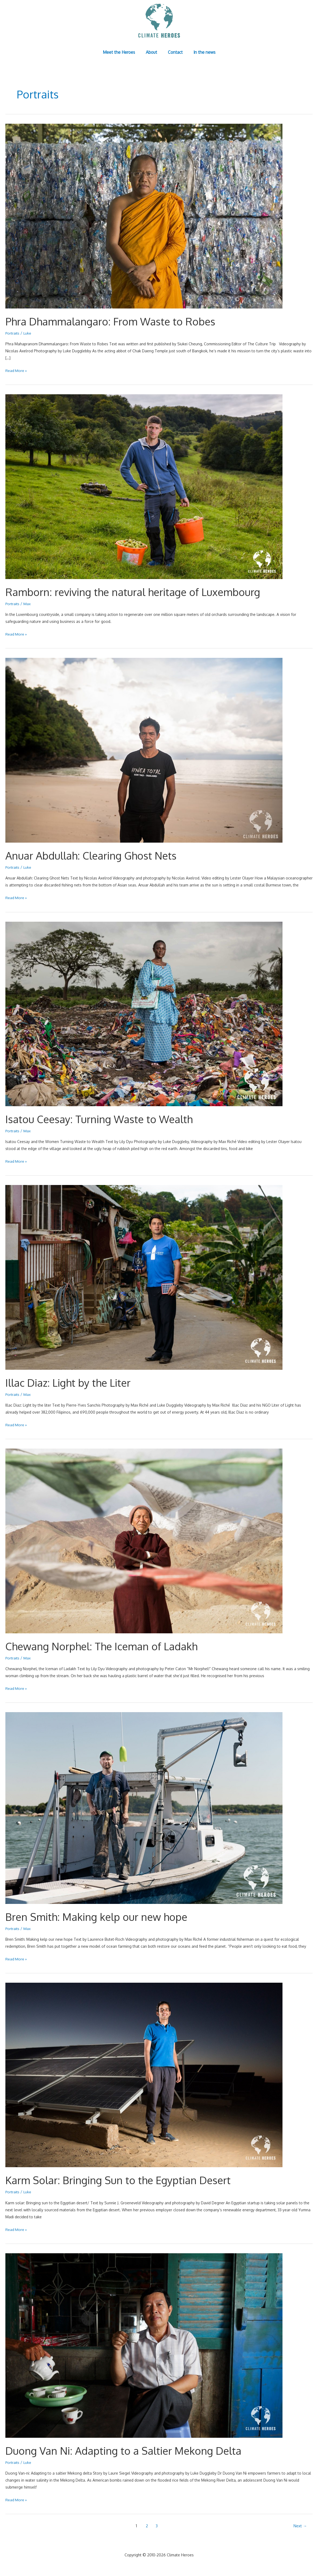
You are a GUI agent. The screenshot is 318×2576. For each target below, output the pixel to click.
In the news (201, 52)
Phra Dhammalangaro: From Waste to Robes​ (114, 321)
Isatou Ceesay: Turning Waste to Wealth (102, 1118)
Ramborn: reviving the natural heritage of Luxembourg (137, 591)
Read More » (16, 369)
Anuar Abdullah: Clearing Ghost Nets (94, 855)
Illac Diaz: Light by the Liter (70, 1381)
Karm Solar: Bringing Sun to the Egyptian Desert (122, 2178)
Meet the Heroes (122, 52)
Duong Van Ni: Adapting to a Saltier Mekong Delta (127, 2448)
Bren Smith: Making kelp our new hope (100, 1915)
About (152, 52)
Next (300, 2523)
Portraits (12, 333)
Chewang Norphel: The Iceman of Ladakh (105, 1644)
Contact (174, 52)
